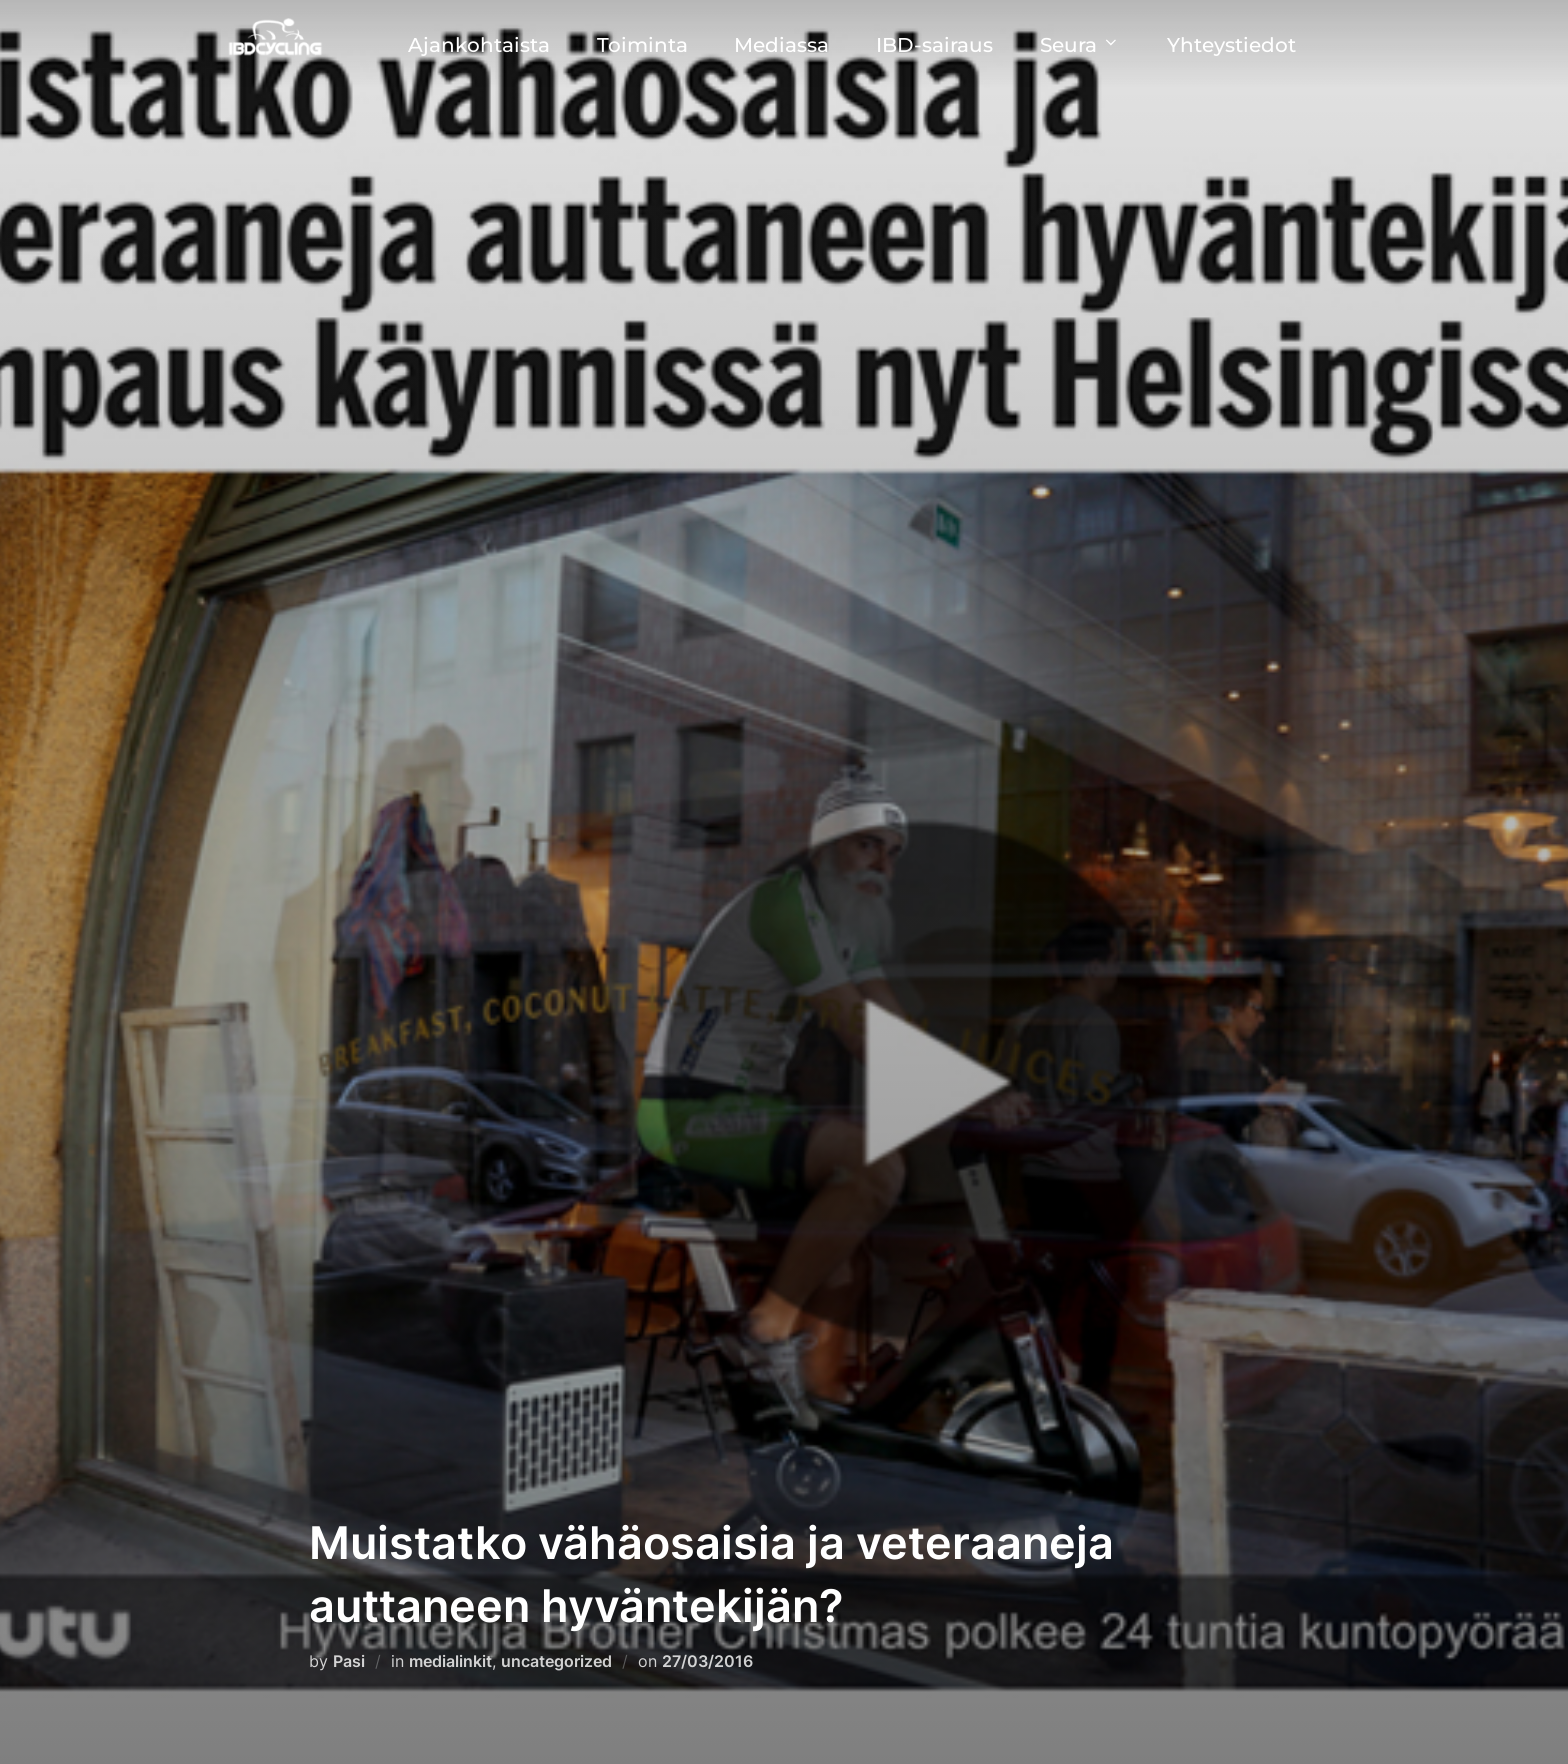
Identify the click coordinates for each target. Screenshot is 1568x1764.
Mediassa (781, 45)
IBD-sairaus (934, 45)
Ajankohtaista (479, 45)
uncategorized (556, 1661)
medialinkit (450, 1661)
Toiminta (642, 45)
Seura (1080, 45)
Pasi (349, 1661)
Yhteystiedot (1231, 45)
